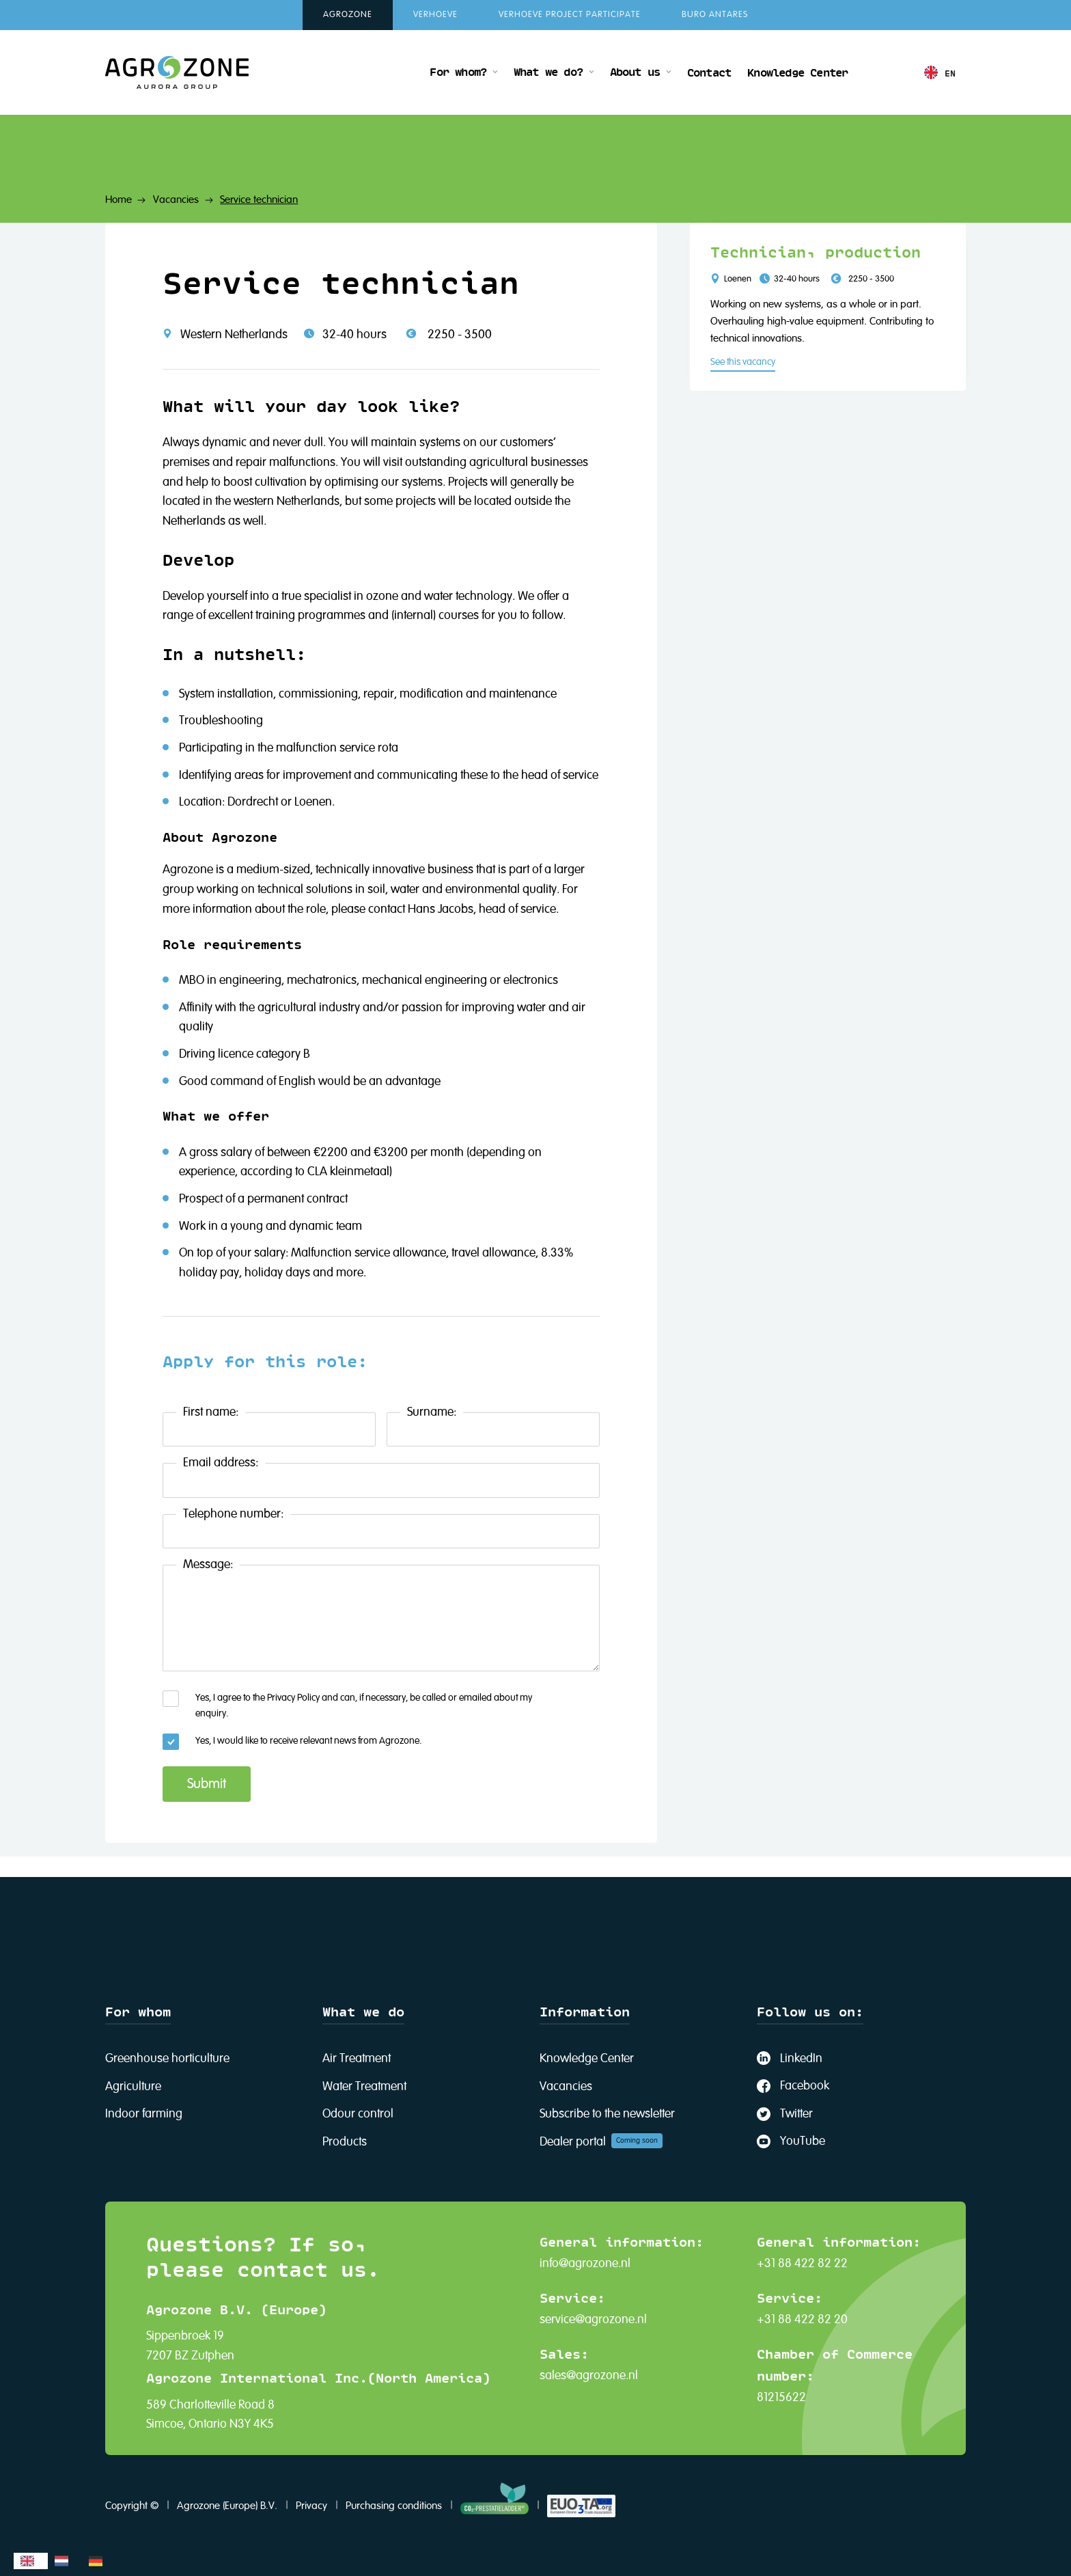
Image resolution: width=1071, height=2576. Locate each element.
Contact (709, 72)
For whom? (458, 71)
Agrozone (347, 14)
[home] (177, 72)
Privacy (311, 2506)
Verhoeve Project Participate (570, 14)
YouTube (802, 2141)
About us (635, 71)
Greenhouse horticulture (167, 2059)
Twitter (796, 2114)
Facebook (804, 2086)
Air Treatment (356, 2059)
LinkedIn (801, 2059)
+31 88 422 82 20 (802, 2320)
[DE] (99, 2561)
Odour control (357, 2114)
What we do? (548, 71)
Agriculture (133, 2087)
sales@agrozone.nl (589, 2376)
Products (344, 2142)
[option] (65, 2561)
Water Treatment (364, 2087)
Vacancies (176, 200)
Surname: (431, 1412)
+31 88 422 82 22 (802, 2264)
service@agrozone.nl (593, 2320)
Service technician (259, 200)
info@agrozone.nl (585, 2264)
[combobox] (31, 2561)
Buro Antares (715, 14)
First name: (210, 1412)
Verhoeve (435, 14)
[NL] (65, 2561)
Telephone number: (233, 1514)
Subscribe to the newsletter (607, 2114)
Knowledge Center (797, 72)
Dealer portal (573, 2142)
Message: (208, 1565)
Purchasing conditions (394, 2506)
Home (118, 200)
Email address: (220, 1463)
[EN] (31, 2561)
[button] (463, 72)
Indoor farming (143, 2114)
